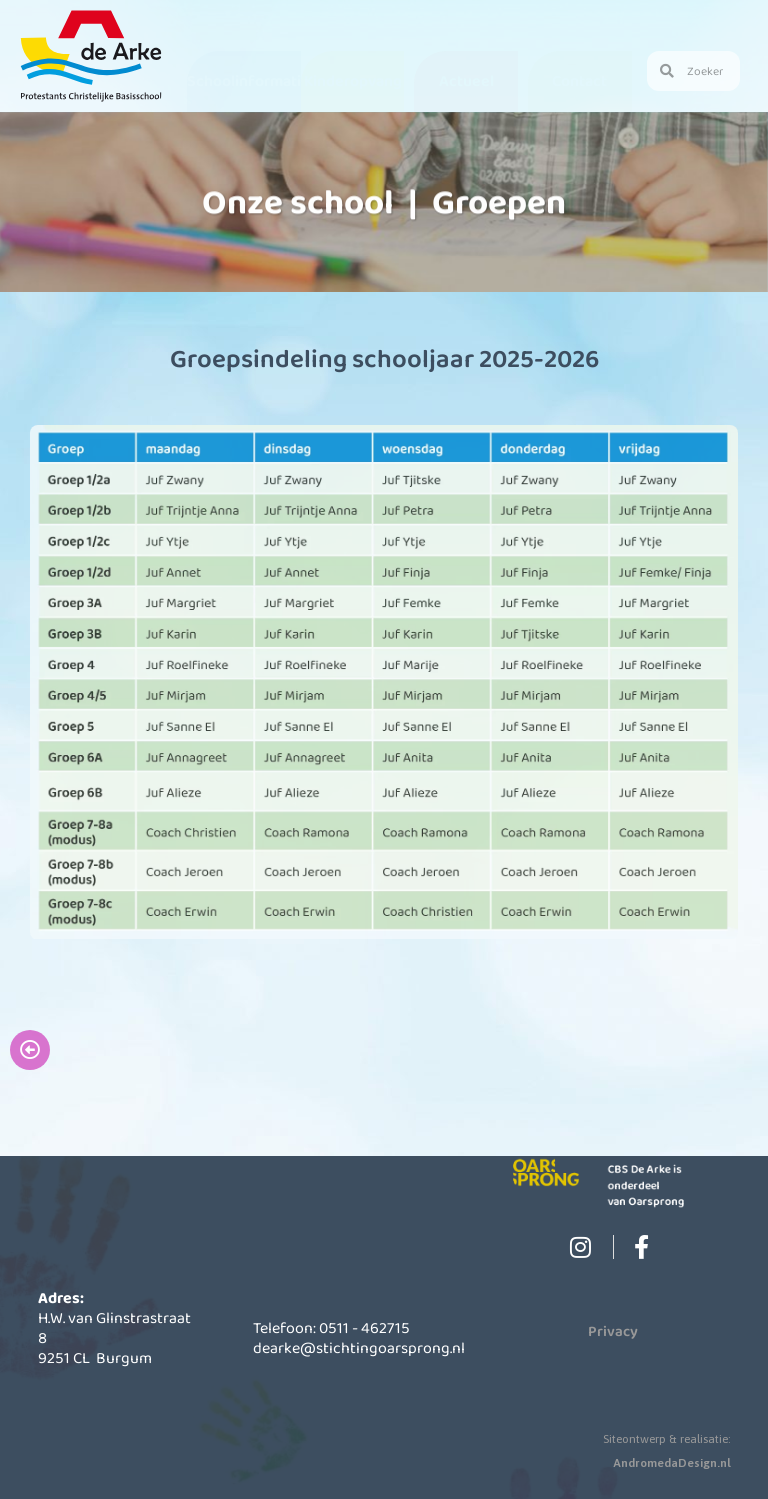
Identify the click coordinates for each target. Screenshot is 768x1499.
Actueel (466, 80)
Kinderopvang (353, 80)
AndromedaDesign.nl (672, 1463)
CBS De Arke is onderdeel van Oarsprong (652, 1184)
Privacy (613, 1331)
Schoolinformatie (248, 80)
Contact (579, 80)
